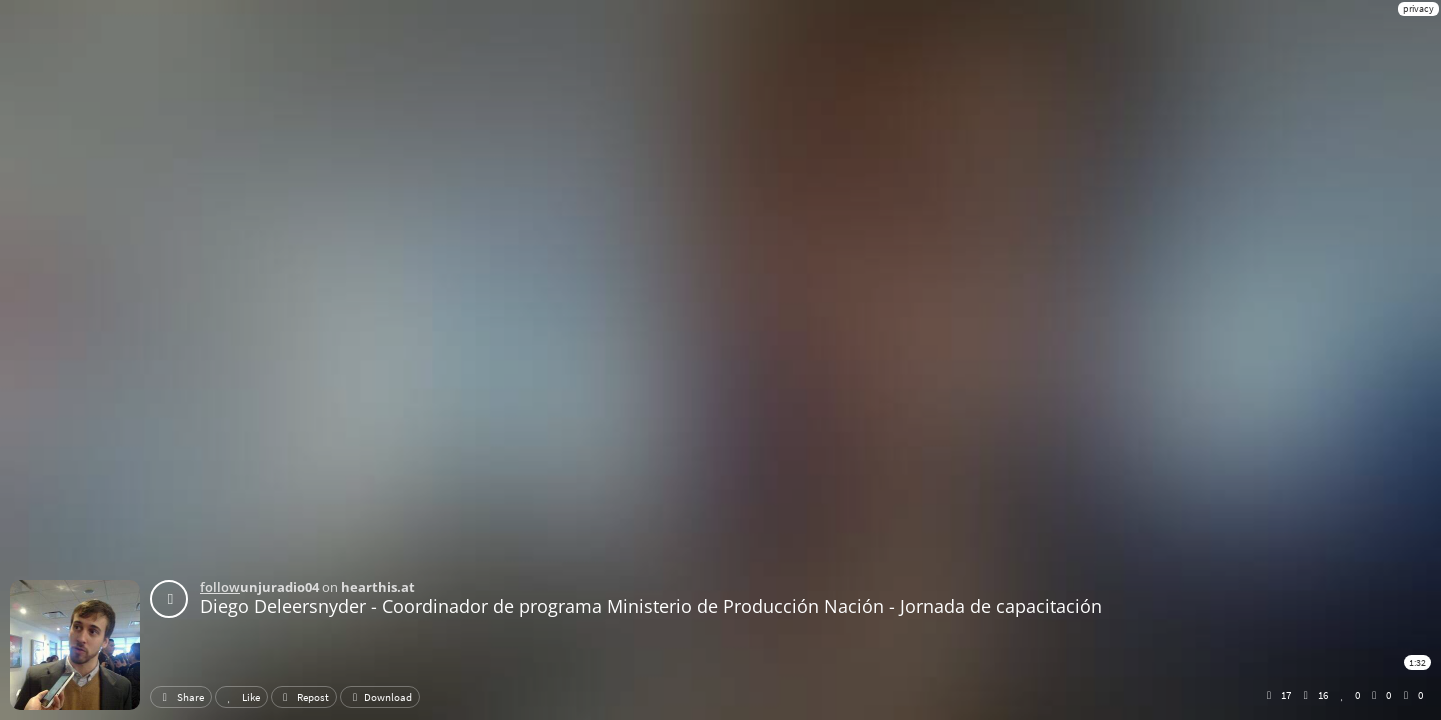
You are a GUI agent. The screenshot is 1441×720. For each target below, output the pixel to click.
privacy (1418, 8)
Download (380, 697)
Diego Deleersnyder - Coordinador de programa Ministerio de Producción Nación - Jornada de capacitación (651, 606)
